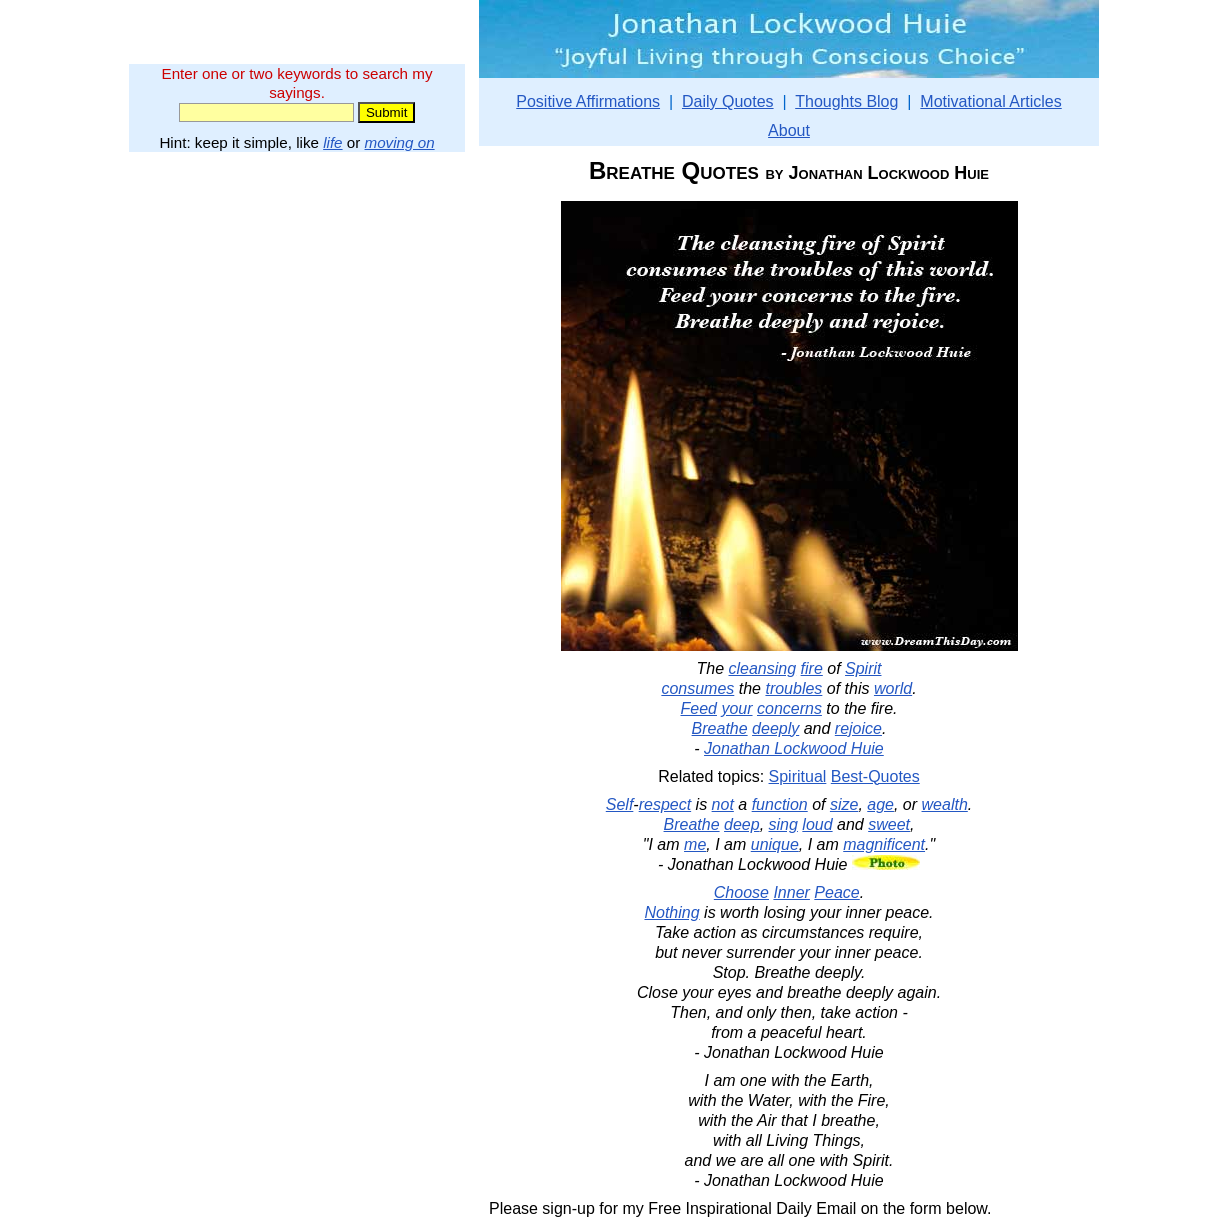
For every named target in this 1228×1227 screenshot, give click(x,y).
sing (783, 824)
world (893, 688)
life (332, 142)
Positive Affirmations (588, 101)
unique (775, 844)
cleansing (763, 668)
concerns (789, 708)
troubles (793, 688)
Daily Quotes (728, 101)
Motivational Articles (990, 101)
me (695, 844)
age (880, 804)
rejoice (858, 728)
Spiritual (798, 776)
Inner (791, 892)
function (780, 804)
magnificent (884, 844)
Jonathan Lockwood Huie (794, 748)
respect (665, 804)
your (736, 708)
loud (817, 824)
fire (812, 668)
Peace (836, 892)
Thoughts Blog (846, 101)
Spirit (863, 668)
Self (620, 804)
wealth (945, 804)
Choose (741, 892)
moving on (400, 142)
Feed (698, 708)
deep (742, 824)
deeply (775, 728)
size (844, 804)
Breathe (720, 728)
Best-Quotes (875, 776)
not (723, 804)
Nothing (671, 912)
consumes (697, 688)
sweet (889, 824)
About (789, 130)
